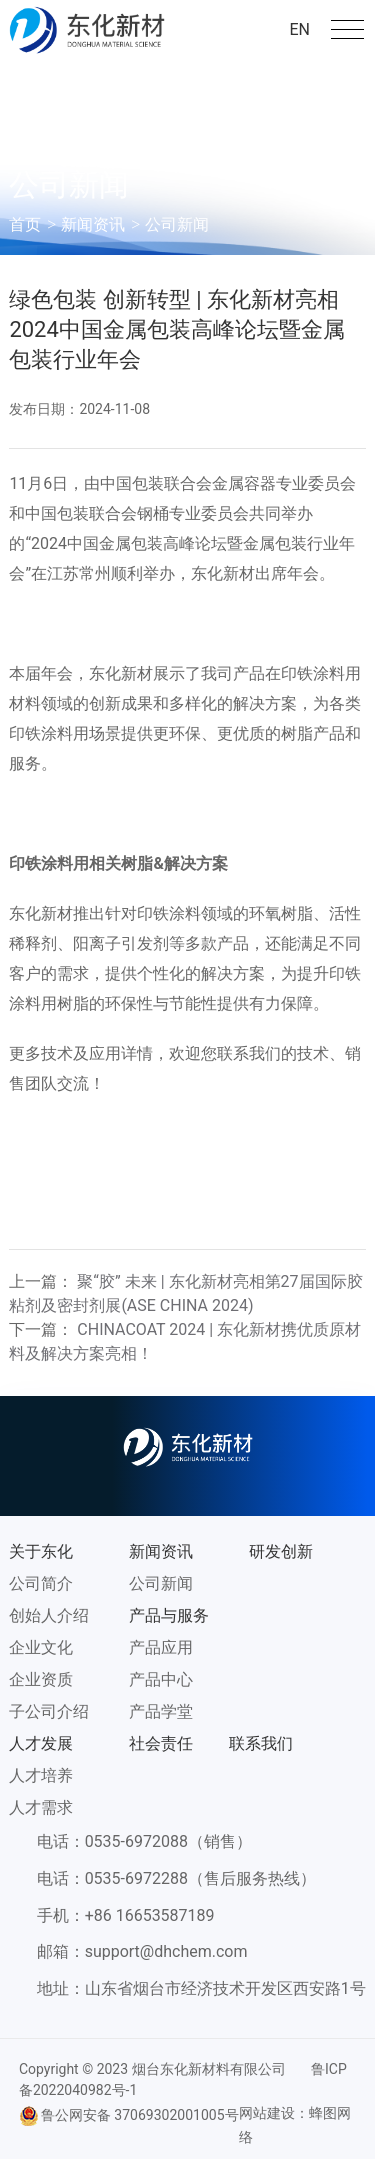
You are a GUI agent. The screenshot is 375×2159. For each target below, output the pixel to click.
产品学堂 (161, 1711)
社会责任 (161, 1743)
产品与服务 (169, 1615)
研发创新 (281, 1551)
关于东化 (41, 1551)
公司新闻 (177, 224)
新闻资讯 (93, 224)
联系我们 (261, 1743)
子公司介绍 (49, 1711)
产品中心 (161, 1679)
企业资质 (41, 1679)
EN (299, 29)
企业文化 (41, 1647)
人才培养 (41, 1775)
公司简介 (41, 1583)
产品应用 (161, 1647)
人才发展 (41, 1743)
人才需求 (41, 1807)
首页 (25, 224)
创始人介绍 (49, 1615)
